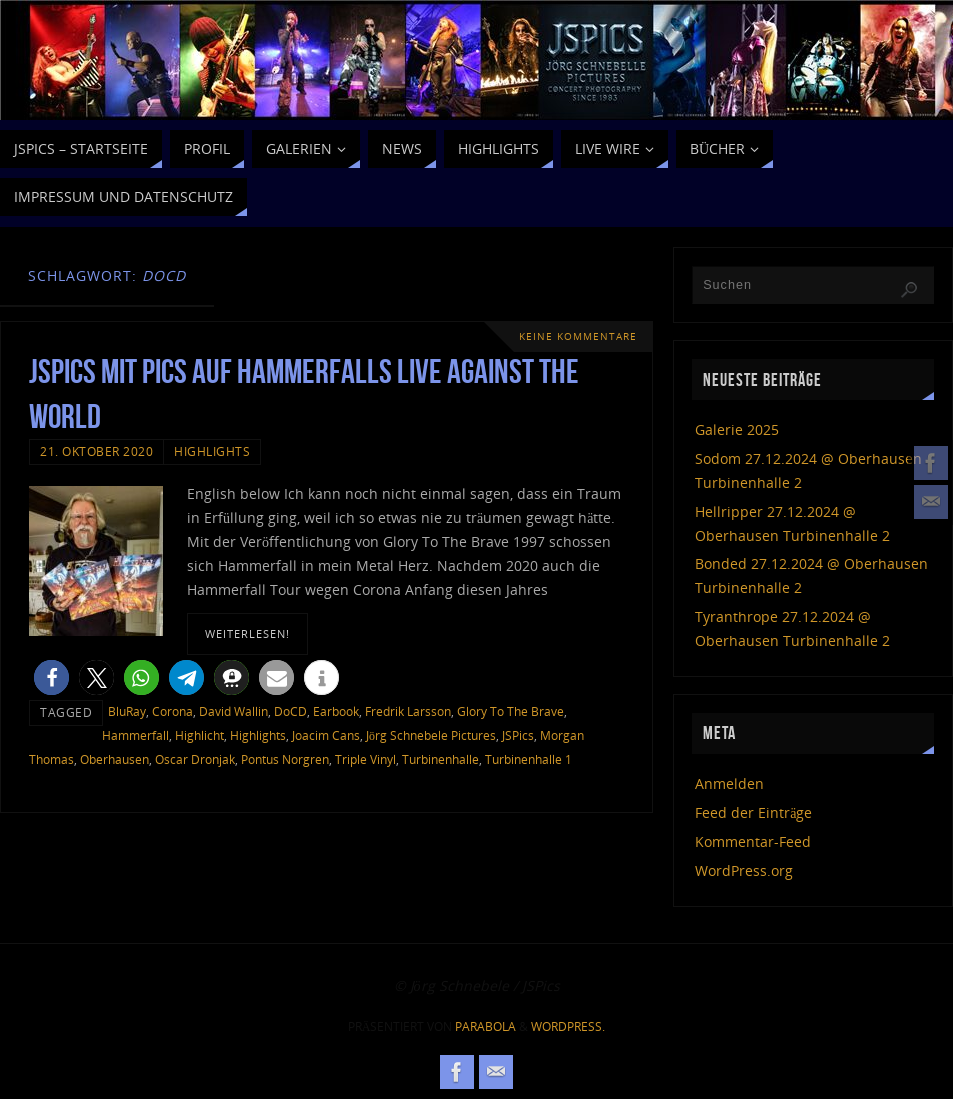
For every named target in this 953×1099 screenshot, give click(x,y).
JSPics (518, 735)
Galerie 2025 (737, 429)
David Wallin (233, 711)
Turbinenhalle (440, 759)
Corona (172, 711)
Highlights (212, 451)
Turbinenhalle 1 (528, 759)
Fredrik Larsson (408, 711)
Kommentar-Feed (753, 841)
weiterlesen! (247, 633)
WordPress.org (744, 870)
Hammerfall (135, 735)
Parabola (485, 1026)
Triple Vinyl (365, 759)
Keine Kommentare (578, 336)
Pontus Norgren (285, 759)
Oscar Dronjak (195, 759)
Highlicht (199, 735)
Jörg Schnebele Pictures (431, 735)
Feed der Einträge (753, 812)
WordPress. (568, 1026)
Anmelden (729, 783)
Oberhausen (114, 759)
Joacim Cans (326, 735)
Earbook (336, 711)
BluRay (127, 711)
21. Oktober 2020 (96, 451)
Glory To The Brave (510, 711)
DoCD (290, 711)
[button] (51, 677)
